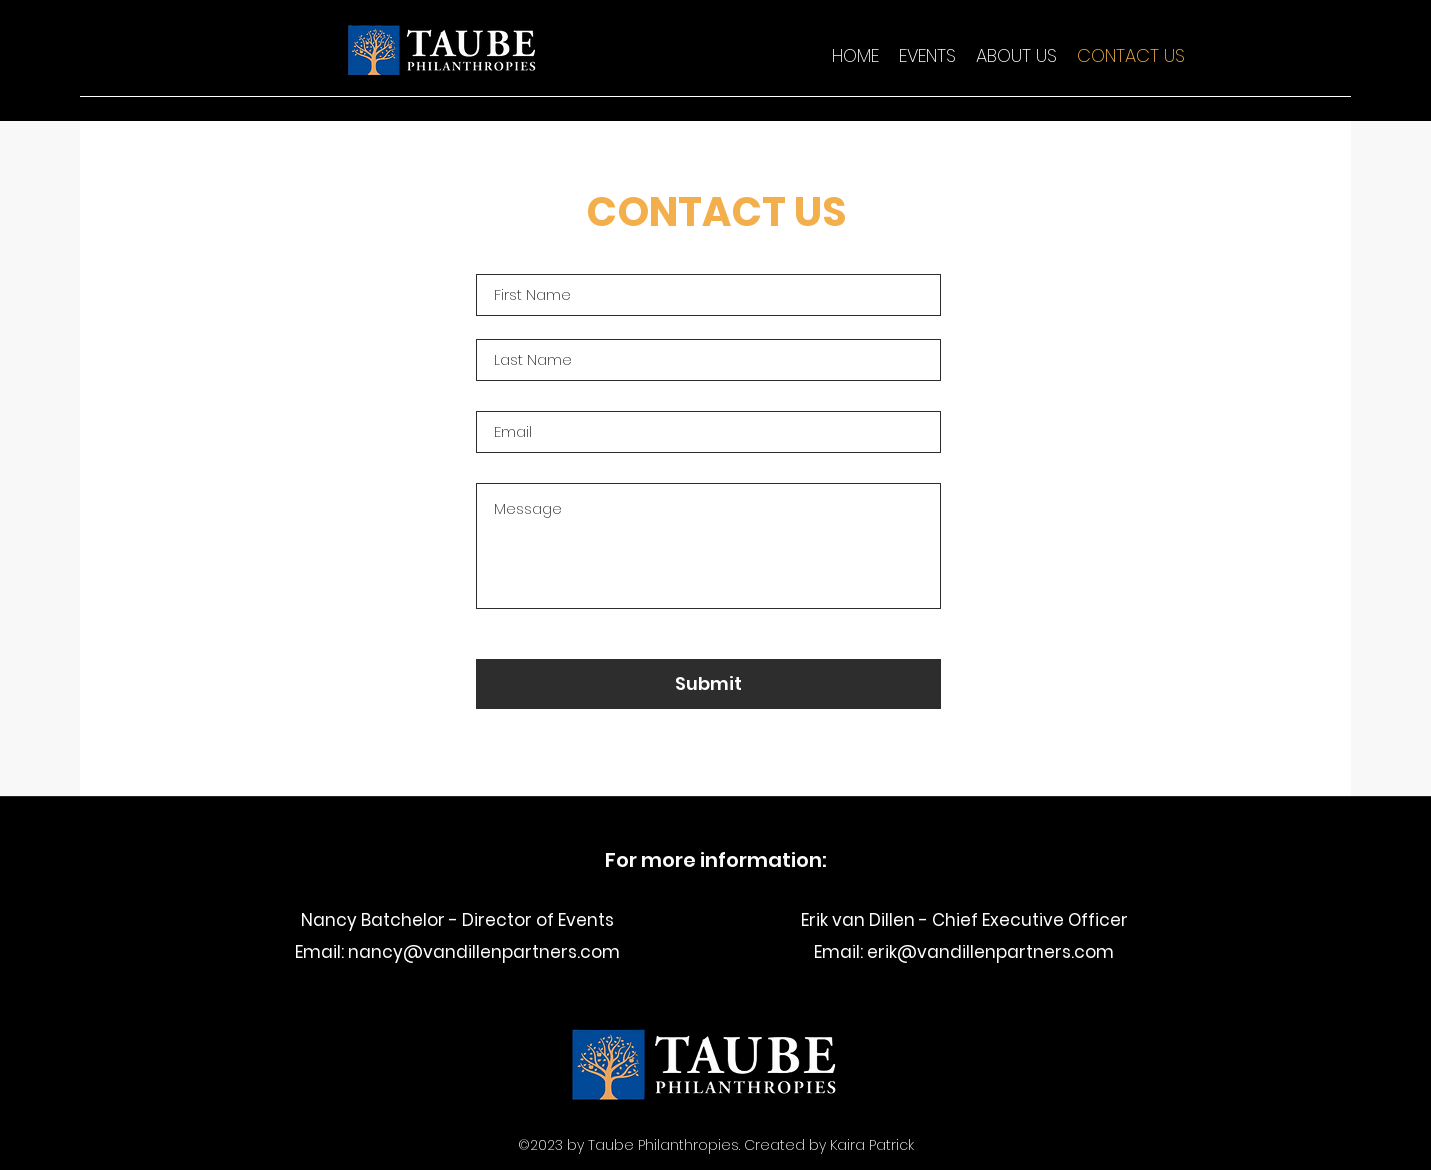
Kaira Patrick (872, 1145)
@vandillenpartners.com (511, 952)
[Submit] (708, 684)
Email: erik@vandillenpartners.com (964, 952)
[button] (927, 56)
